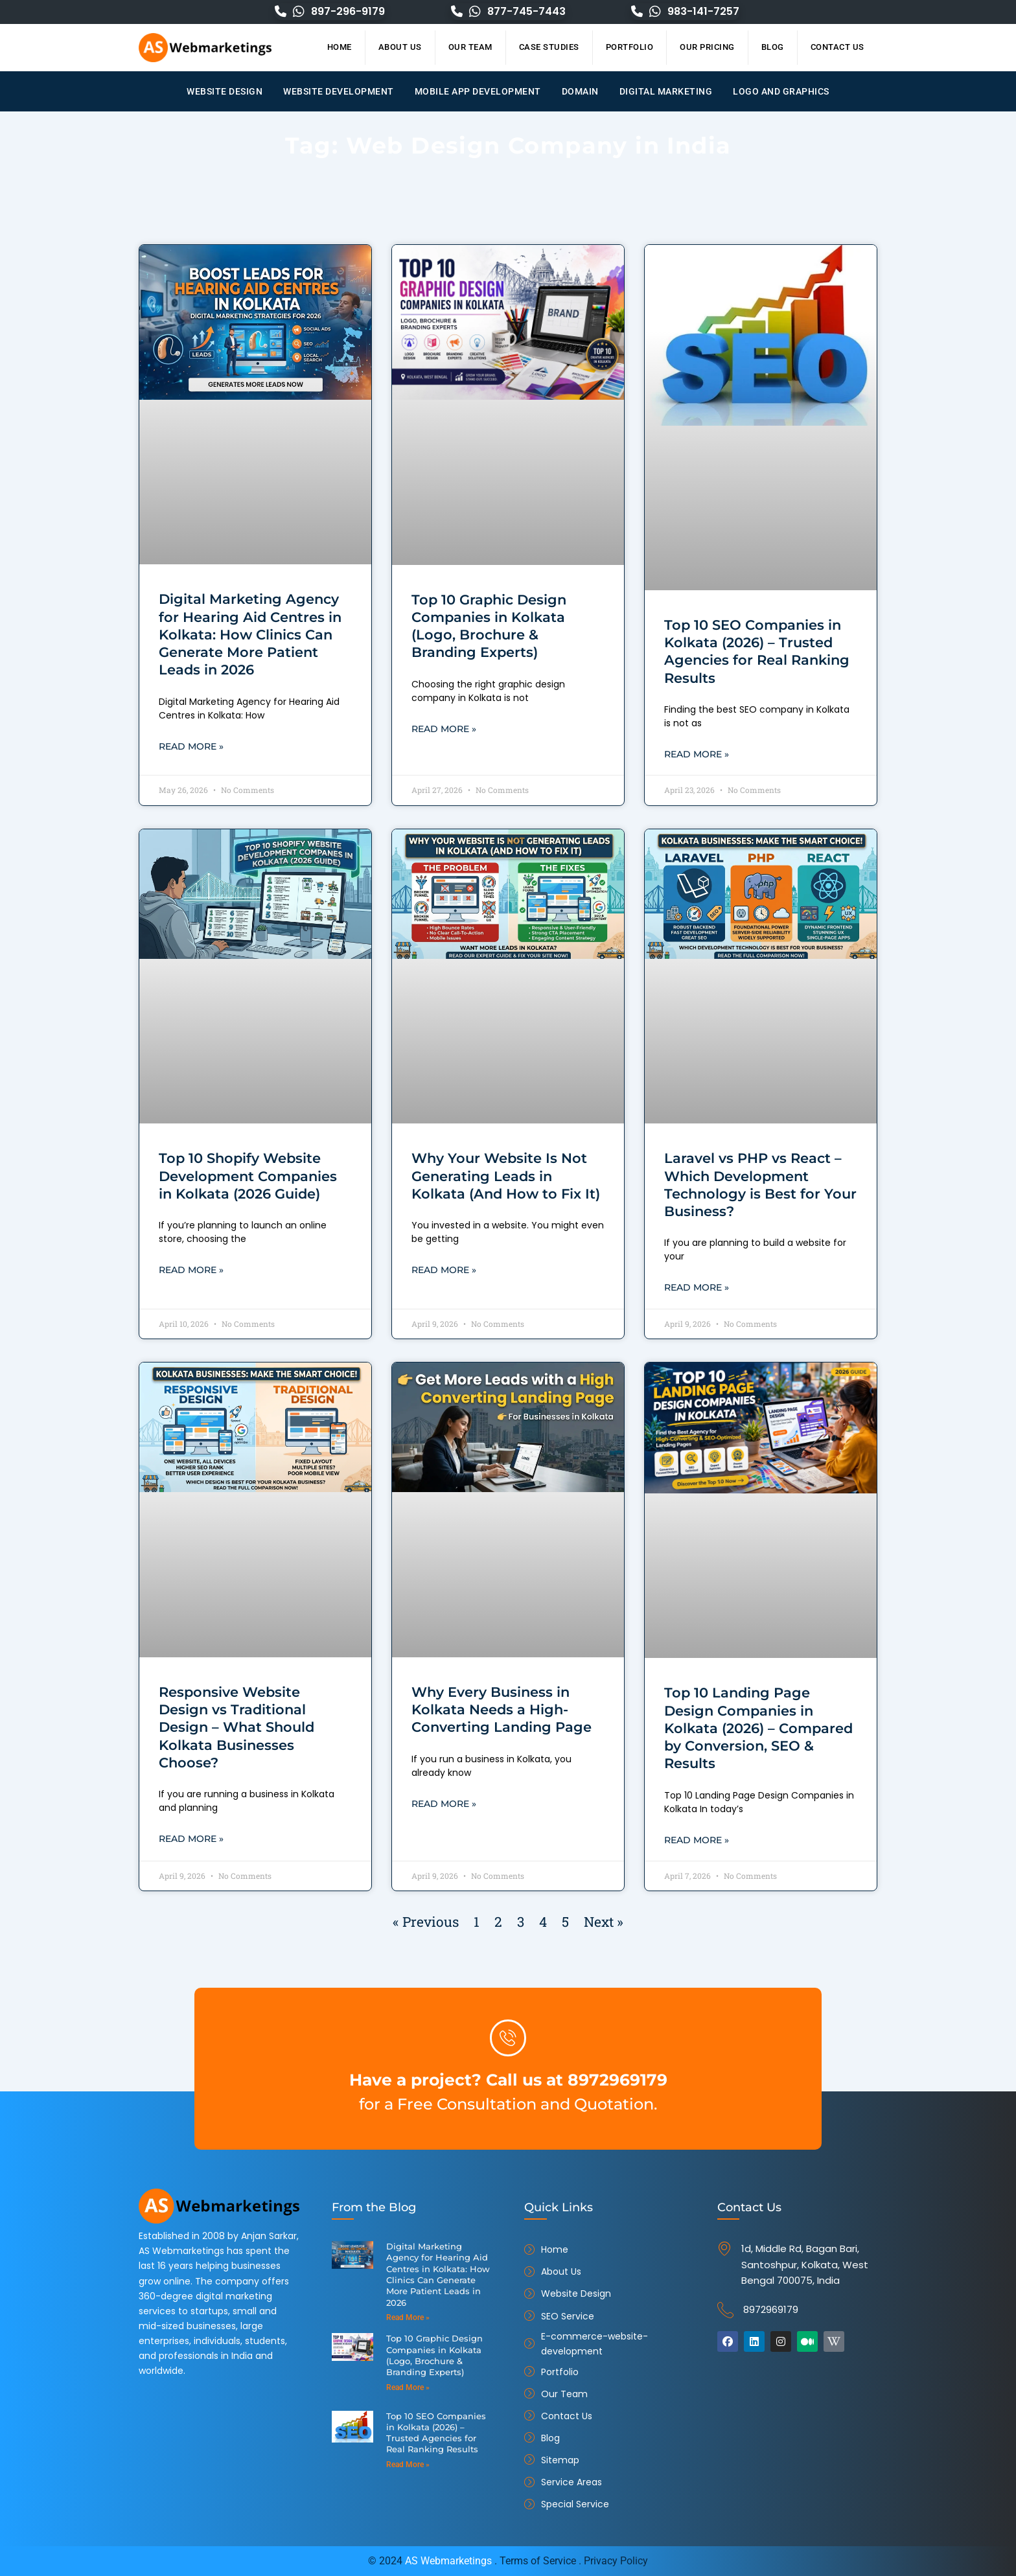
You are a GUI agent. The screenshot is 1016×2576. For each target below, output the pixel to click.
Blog (772, 47)
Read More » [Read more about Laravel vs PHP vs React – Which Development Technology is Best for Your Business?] (696, 1288)
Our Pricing (707, 47)
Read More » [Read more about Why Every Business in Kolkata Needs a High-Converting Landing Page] (443, 1805)
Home (339, 47)
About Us (400, 47)
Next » (603, 1924)
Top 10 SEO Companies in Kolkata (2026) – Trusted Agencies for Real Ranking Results (436, 2430)
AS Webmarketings (448, 2561)
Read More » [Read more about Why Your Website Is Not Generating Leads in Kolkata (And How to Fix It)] (443, 1271)
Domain (580, 91)
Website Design (224, 91)
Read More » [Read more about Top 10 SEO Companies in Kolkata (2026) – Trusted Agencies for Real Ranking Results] (696, 755)
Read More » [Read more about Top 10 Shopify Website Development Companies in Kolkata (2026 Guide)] (191, 1271)
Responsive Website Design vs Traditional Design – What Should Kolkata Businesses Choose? (236, 1728)
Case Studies (549, 47)
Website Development (338, 91)
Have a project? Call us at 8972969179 (508, 2079)
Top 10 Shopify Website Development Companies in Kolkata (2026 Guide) (248, 1176)
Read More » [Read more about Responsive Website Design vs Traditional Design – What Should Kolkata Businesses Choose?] (191, 1840)
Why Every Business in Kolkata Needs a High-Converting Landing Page (501, 1711)
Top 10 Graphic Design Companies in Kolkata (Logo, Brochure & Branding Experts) (434, 2353)
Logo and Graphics (781, 91)
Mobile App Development (478, 91)
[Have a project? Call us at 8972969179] (508, 2038)
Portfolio (630, 47)
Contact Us (837, 47)
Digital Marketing (666, 91)
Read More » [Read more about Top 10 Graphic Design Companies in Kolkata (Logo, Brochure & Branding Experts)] (443, 729)
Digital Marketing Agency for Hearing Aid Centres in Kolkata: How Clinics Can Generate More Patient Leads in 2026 (250, 634)
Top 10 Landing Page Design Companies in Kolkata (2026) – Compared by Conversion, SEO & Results (758, 1729)
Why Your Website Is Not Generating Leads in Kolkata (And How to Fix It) (505, 1176)
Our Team (470, 47)
